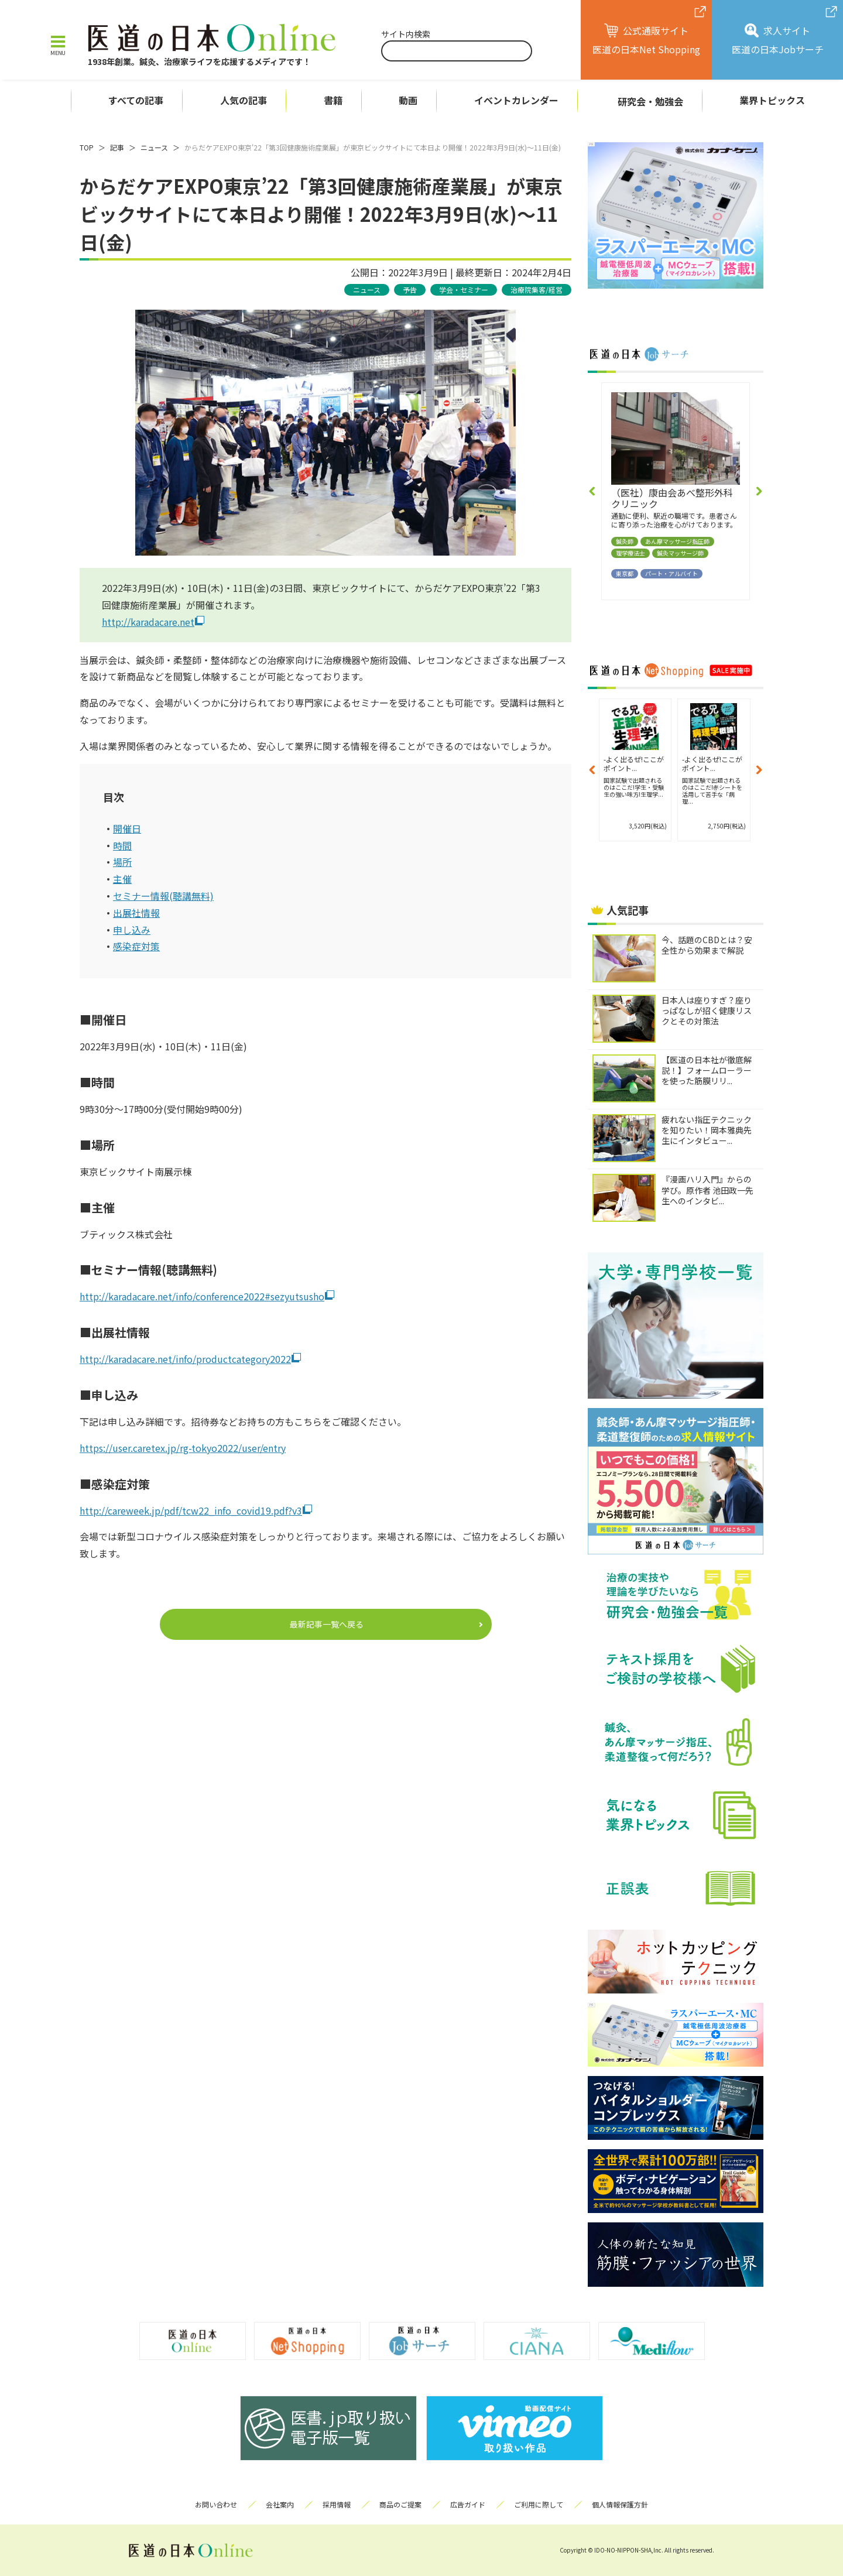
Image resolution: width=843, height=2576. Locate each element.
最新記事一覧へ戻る (327, 1624)
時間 (122, 845)
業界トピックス (772, 100)
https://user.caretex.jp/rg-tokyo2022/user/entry (183, 1448)
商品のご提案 (400, 2504)
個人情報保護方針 (620, 2504)
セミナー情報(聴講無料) (163, 896)
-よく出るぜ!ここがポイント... (634, 763)
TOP (87, 147)
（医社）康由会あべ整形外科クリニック (672, 498)
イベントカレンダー (516, 100)
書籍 (333, 100)
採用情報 (337, 2504)
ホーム (45, 101)
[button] (592, 491)
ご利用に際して (538, 2504)
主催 (122, 879)
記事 (117, 147)
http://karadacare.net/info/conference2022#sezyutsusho (202, 1296)
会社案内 (280, 2504)
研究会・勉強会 (650, 101)
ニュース (154, 147)
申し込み (131, 930)
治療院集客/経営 (536, 289)
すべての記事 (135, 100)
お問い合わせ (216, 2504)
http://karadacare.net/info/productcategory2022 (185, 1359)
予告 (410, 289)
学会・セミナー (463, 289)
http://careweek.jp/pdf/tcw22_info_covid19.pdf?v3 (191, 1510)
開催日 (127, 828)
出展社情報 (136, 913)
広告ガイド (467, 2504)
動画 (408, 100)
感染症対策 (136, 946)
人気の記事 (243, 100)
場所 (122, 862)
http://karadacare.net (148, 622)
